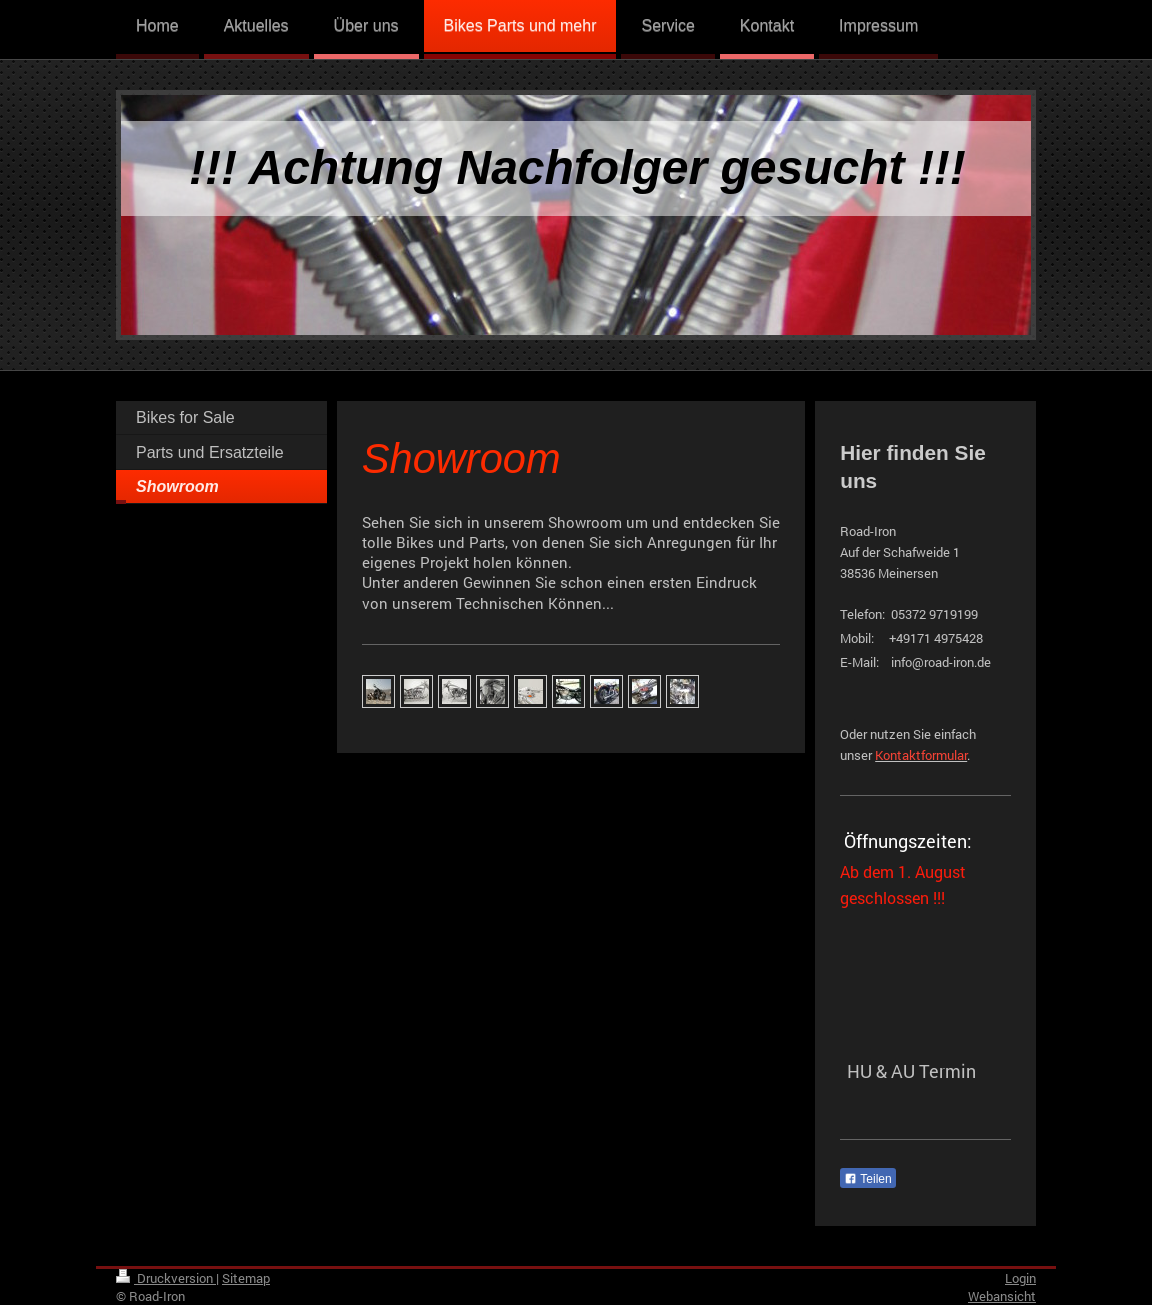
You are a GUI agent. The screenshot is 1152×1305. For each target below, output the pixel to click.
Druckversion (166, 1278)
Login (1020, 1278)
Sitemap (246, 1278)
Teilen (867, 1179)
